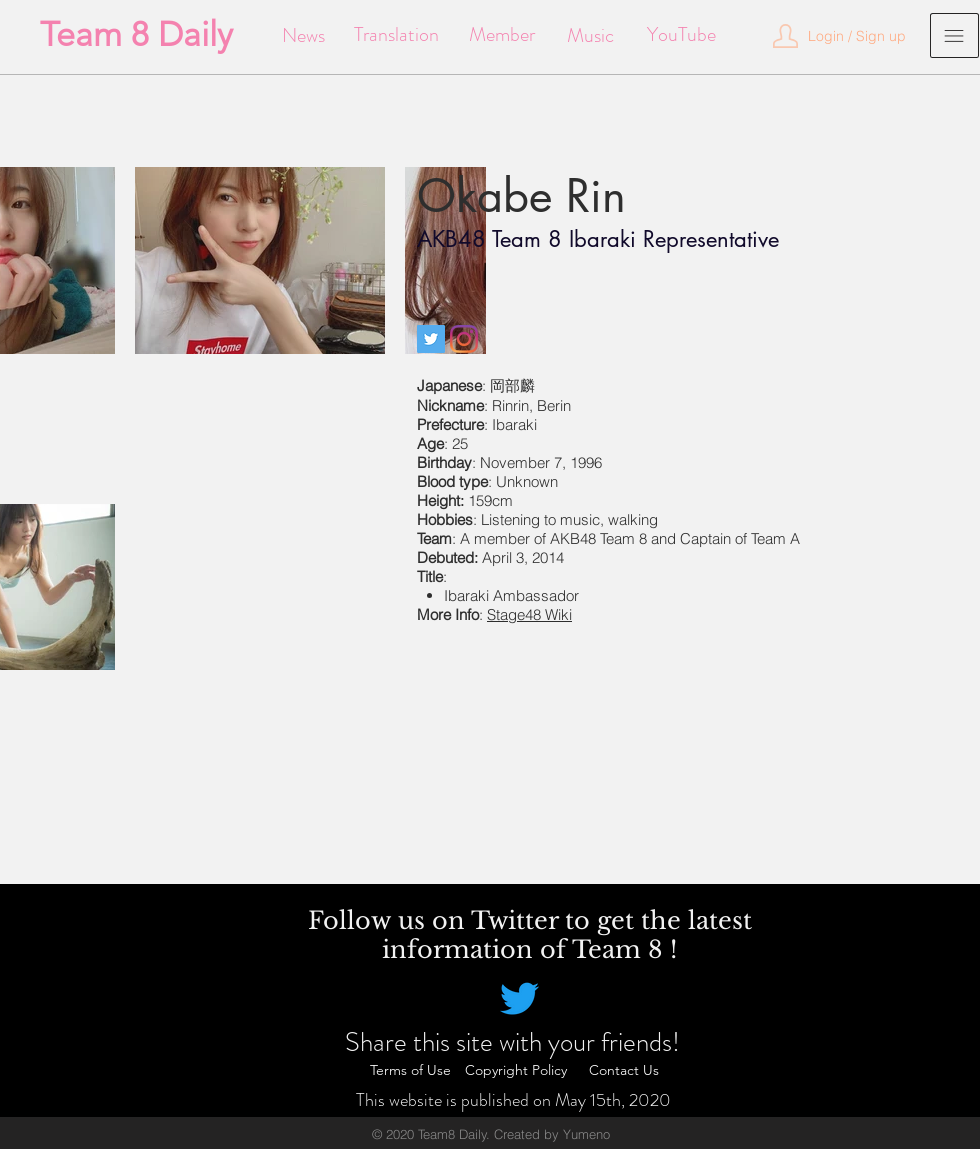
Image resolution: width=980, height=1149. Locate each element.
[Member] (501, 35)
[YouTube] (681, 35)
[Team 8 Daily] (136, 35)
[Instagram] (464, 339)
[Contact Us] (624, 1071)
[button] (857, 37)
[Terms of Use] (410, 1071)
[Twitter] (431, 339)
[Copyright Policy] (516, 1071)
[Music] (590, 36)
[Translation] (396, 35)
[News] (303, 36)
